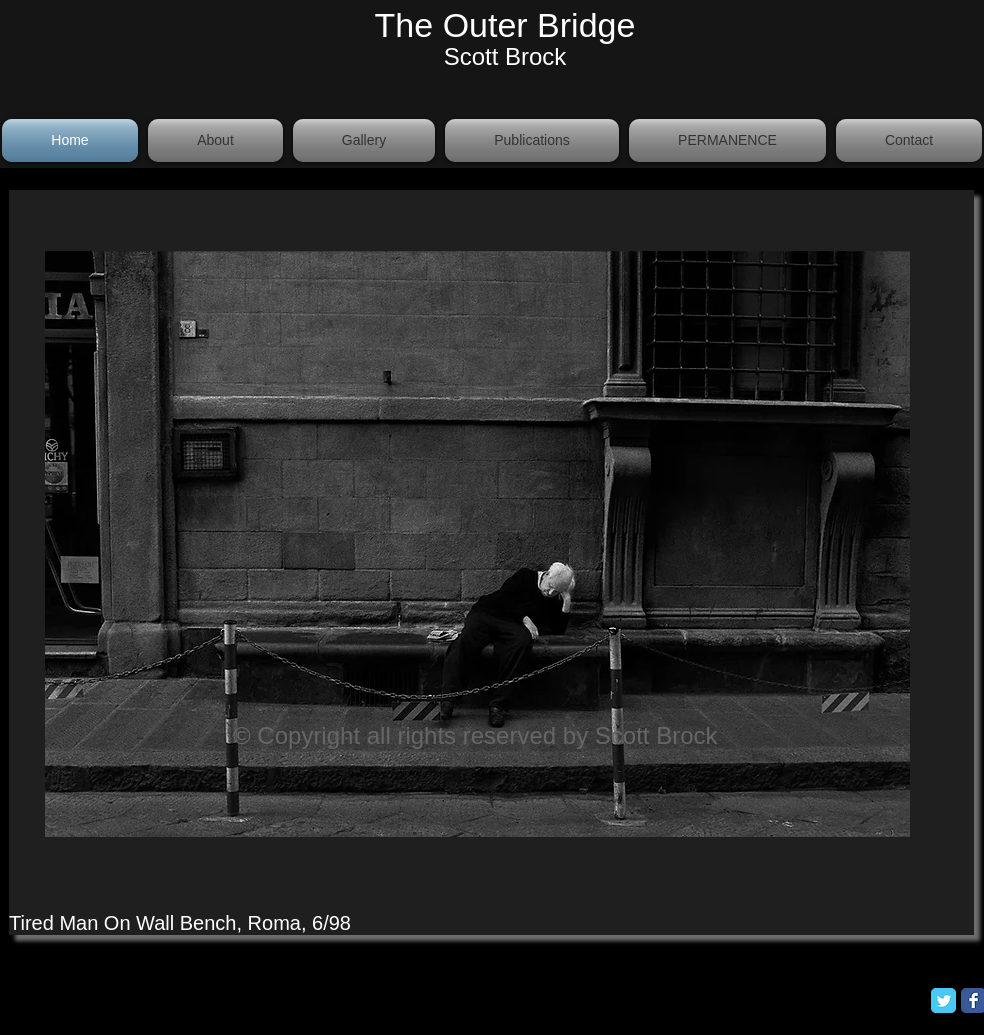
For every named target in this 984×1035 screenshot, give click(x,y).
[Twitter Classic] (943, 1000)
